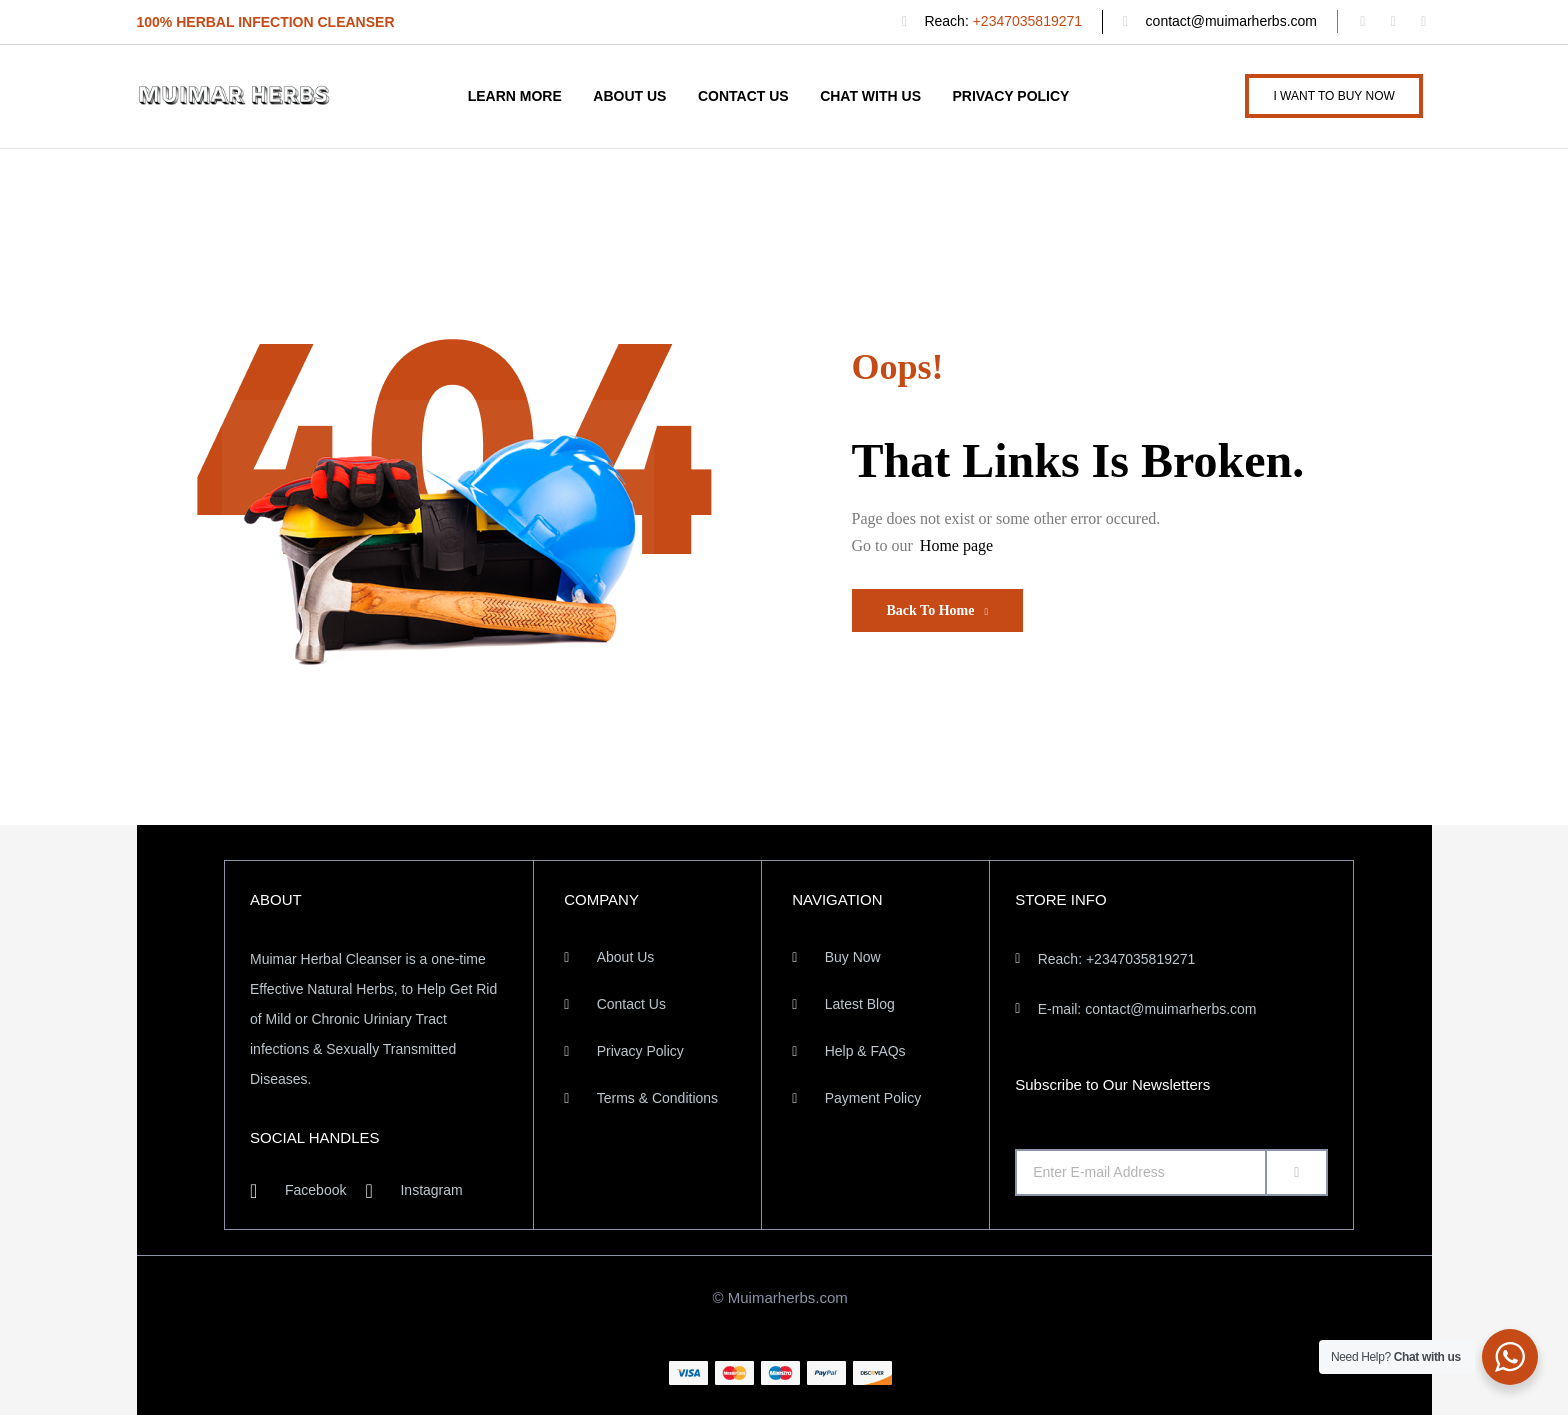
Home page (956, 545)
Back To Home (938, 610)
